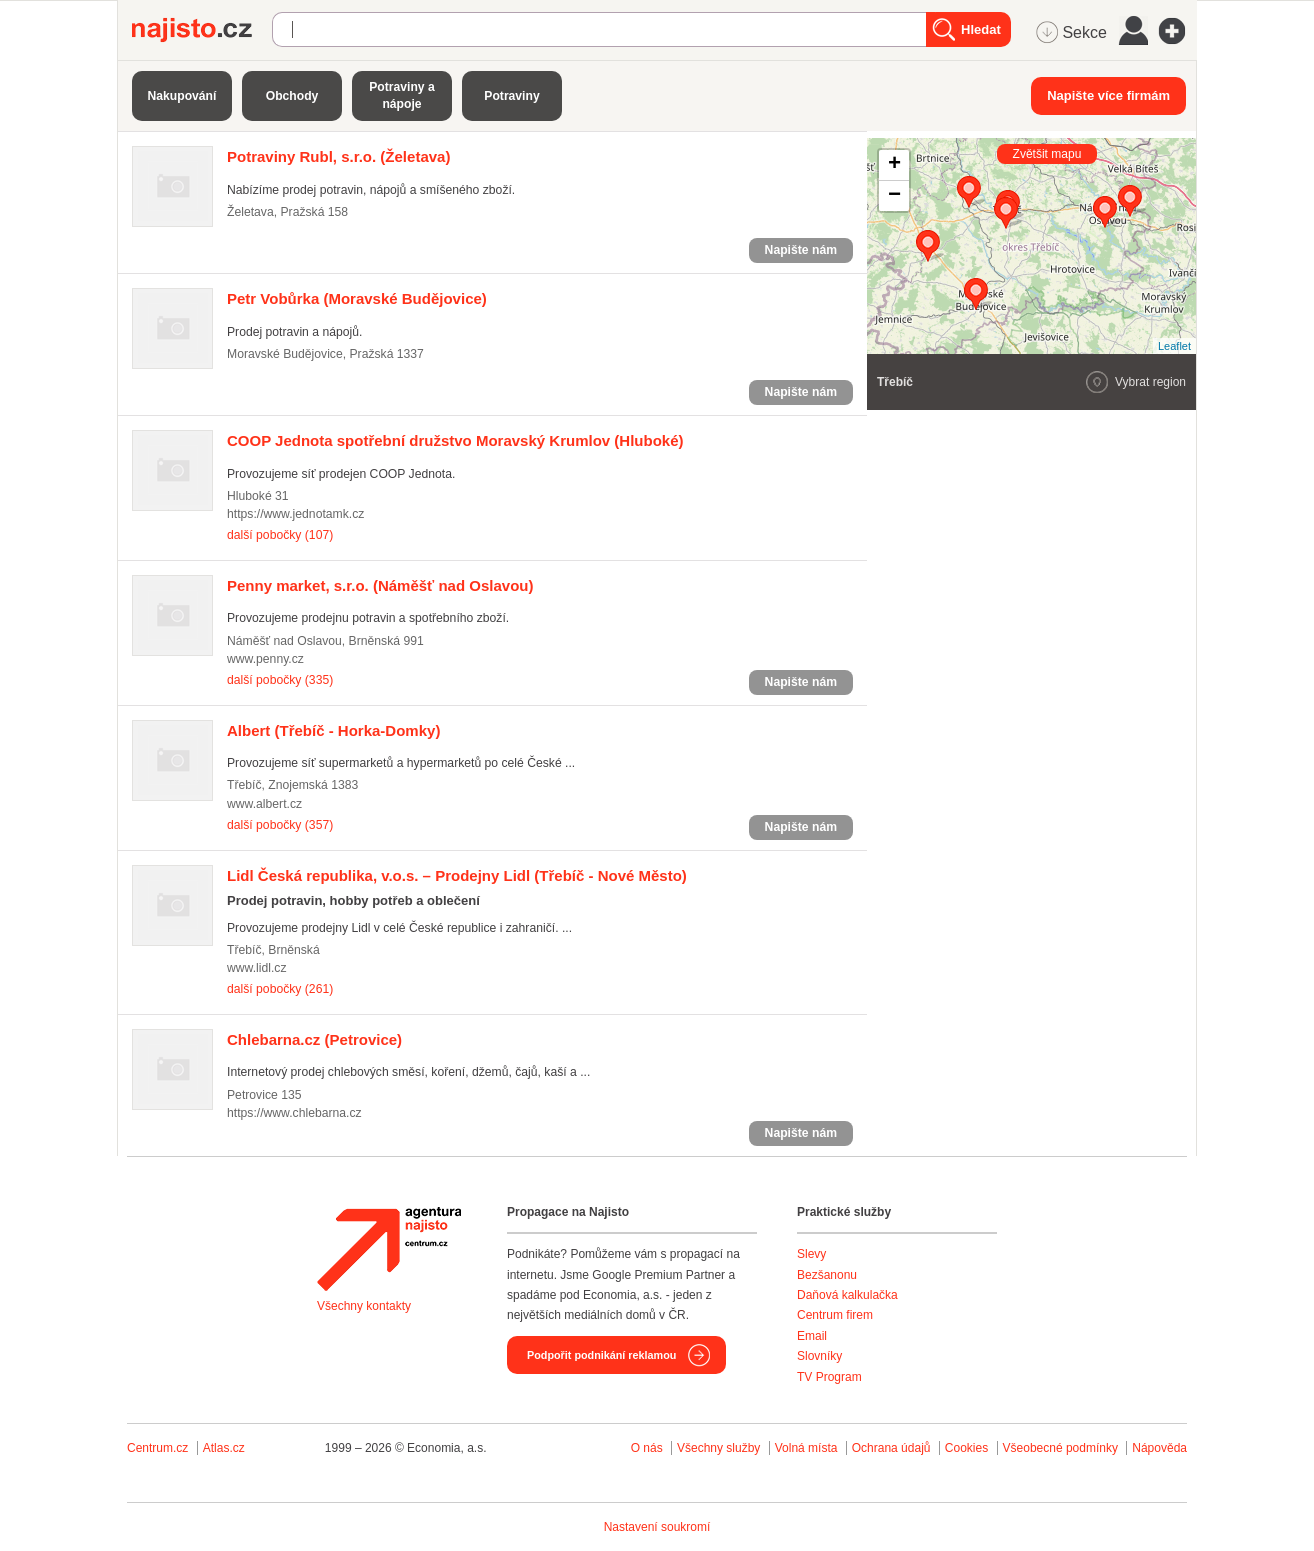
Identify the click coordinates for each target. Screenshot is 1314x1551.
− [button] (894, 196)
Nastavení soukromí (657, 1527)
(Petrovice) (314, 1039)
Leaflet (1174, 346)
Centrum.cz (157, 1448)
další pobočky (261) (280, 989)
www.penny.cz (265, 659)
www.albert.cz (264, 804)
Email (812, 1336)
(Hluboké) (455, 440)
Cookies (966, 1448)
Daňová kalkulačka (847, 1295)
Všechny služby (720, 1448)
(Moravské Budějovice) (357, 298)
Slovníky (819, 1356)
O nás (647, 1448)
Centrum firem (835, 1315)
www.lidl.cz (257, 968)
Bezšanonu (827, 1275)
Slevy (811, 1254)
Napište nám (801, 250)
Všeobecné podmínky (1060, 1448)
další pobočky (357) (280, 825)
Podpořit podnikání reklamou (601, 1355)
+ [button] (894, 165)
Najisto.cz (202, 30)
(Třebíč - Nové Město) (457, 875)
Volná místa (806, 1448)
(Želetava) (338, 156)
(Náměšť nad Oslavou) (380, 585)
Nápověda (1159, 1448)
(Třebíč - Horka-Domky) (333, 730)
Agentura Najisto (389, 1249)
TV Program (829, 1377)
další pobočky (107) (280, 535)
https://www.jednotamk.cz (295, 514)
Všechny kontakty (364, 1306)
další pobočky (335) (280, 680)
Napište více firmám (1108, 95)
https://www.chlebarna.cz (294, 1113)
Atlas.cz (224, 1448)
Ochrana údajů (891, 1448)
